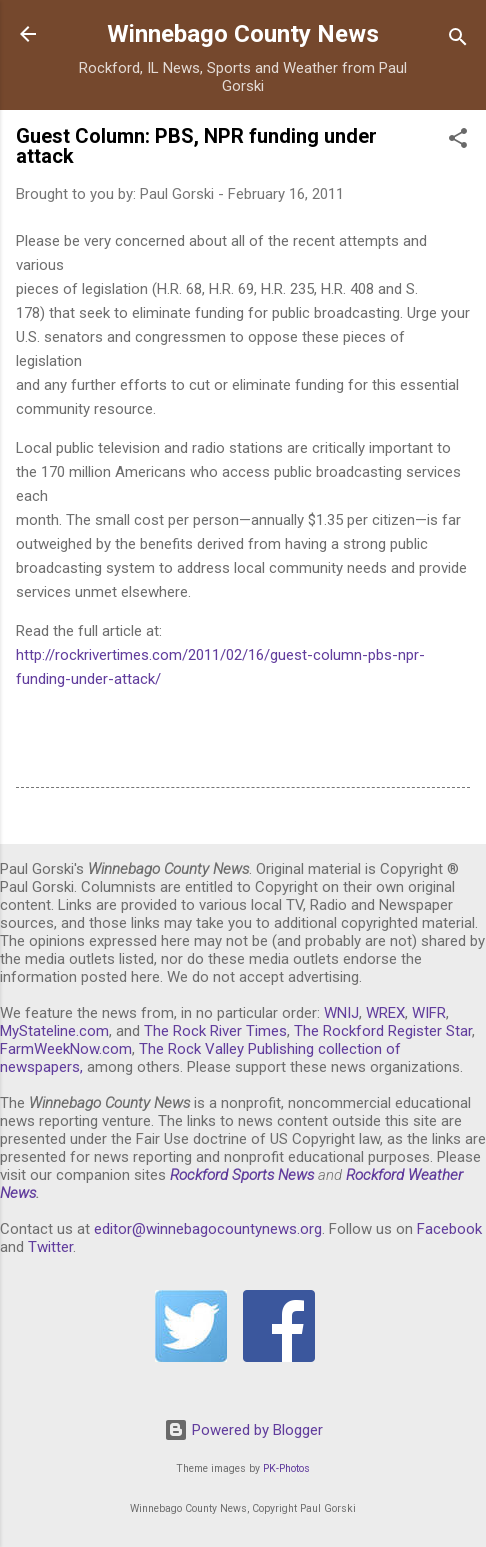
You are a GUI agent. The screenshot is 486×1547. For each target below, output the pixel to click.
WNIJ (341, 1013)
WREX (385, 1013)
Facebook (449, 1229)
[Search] (458, 40)
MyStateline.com (54, 1031)
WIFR (429, 1013)
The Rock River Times (215, 1031)
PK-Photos (286, 1468)
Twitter (50, 1247)
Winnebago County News (243, 34)
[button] (458, 141)
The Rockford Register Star (383, 1031)
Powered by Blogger (243, 1430)
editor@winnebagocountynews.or (204, 1229)
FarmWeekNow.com (66, 1049)
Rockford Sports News (242, 1175)
